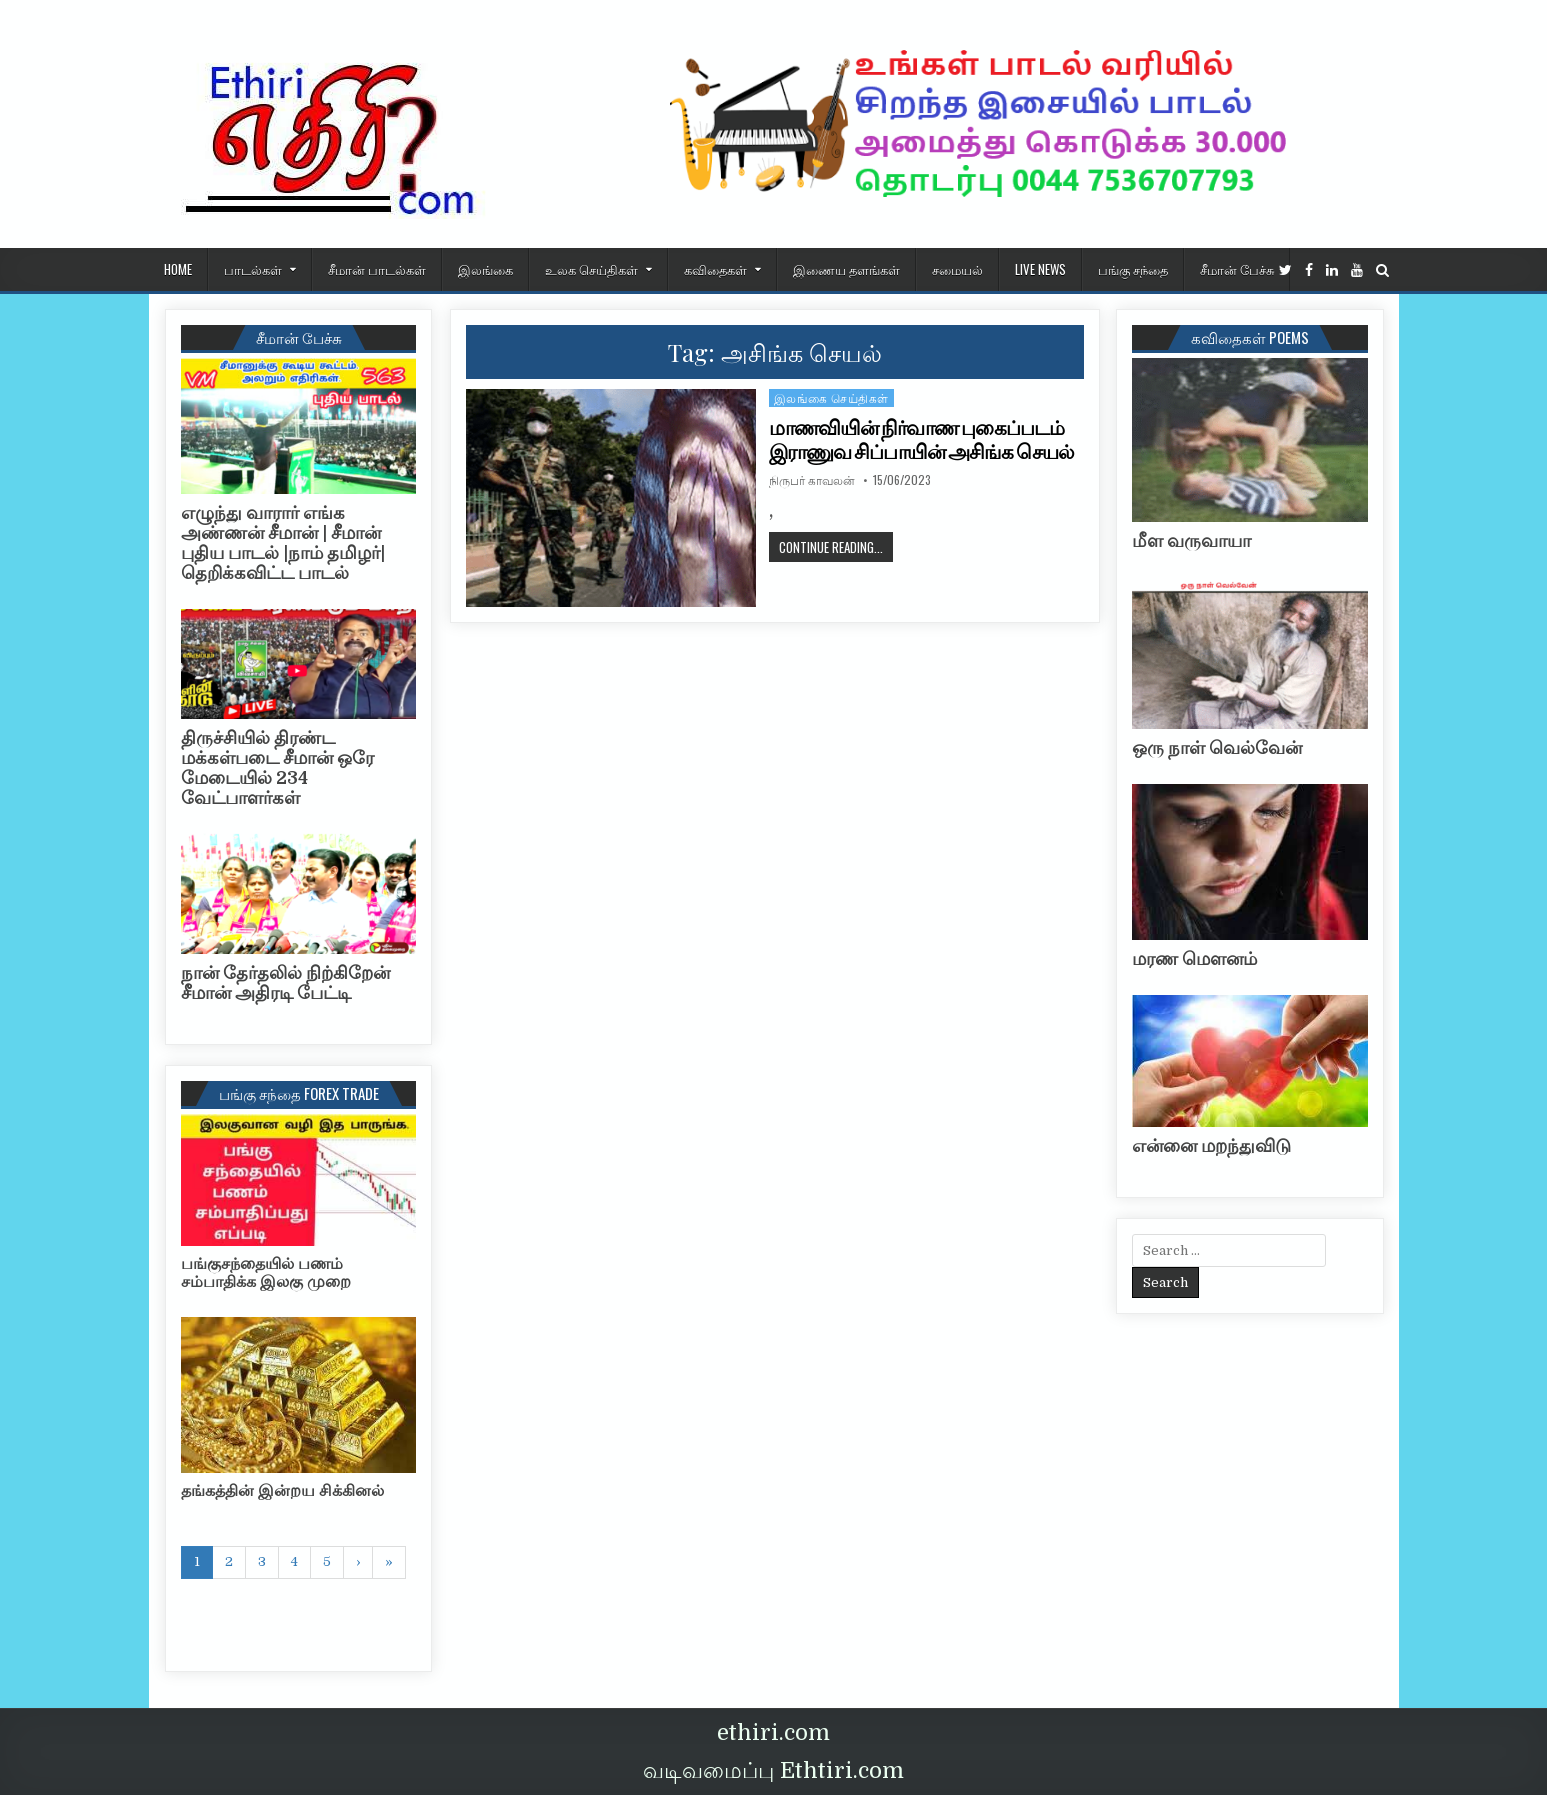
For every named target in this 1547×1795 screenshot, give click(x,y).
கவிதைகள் (715, 269)
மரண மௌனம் (1194, 959)
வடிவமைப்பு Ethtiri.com (773, 1770)
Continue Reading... (836, 546)
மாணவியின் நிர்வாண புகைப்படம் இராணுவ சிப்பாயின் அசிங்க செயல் (921, 440)
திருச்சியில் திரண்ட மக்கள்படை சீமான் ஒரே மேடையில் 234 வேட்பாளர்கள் (277, 767)
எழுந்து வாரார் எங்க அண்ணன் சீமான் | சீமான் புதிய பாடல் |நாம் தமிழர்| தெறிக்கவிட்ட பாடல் (283, 542)
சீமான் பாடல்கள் (377, 269)
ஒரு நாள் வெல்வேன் (1217, 748)
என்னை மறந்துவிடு (1211, 1146)
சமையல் (957, 269)
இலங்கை (485, 269)
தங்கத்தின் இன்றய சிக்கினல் (282, 1491)
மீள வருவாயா (1191, 541)
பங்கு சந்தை (1133, 269)
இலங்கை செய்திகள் (831, 397)
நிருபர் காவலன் (812, 480)
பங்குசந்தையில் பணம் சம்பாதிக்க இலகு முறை (266, 1273)
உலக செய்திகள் (591, 269)
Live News (1040, 269)
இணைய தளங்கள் (846, 269)
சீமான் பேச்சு (1237, 269)
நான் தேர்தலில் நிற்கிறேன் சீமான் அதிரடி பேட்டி (285, 983)
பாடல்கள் (253, 269)
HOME (178, 269)
